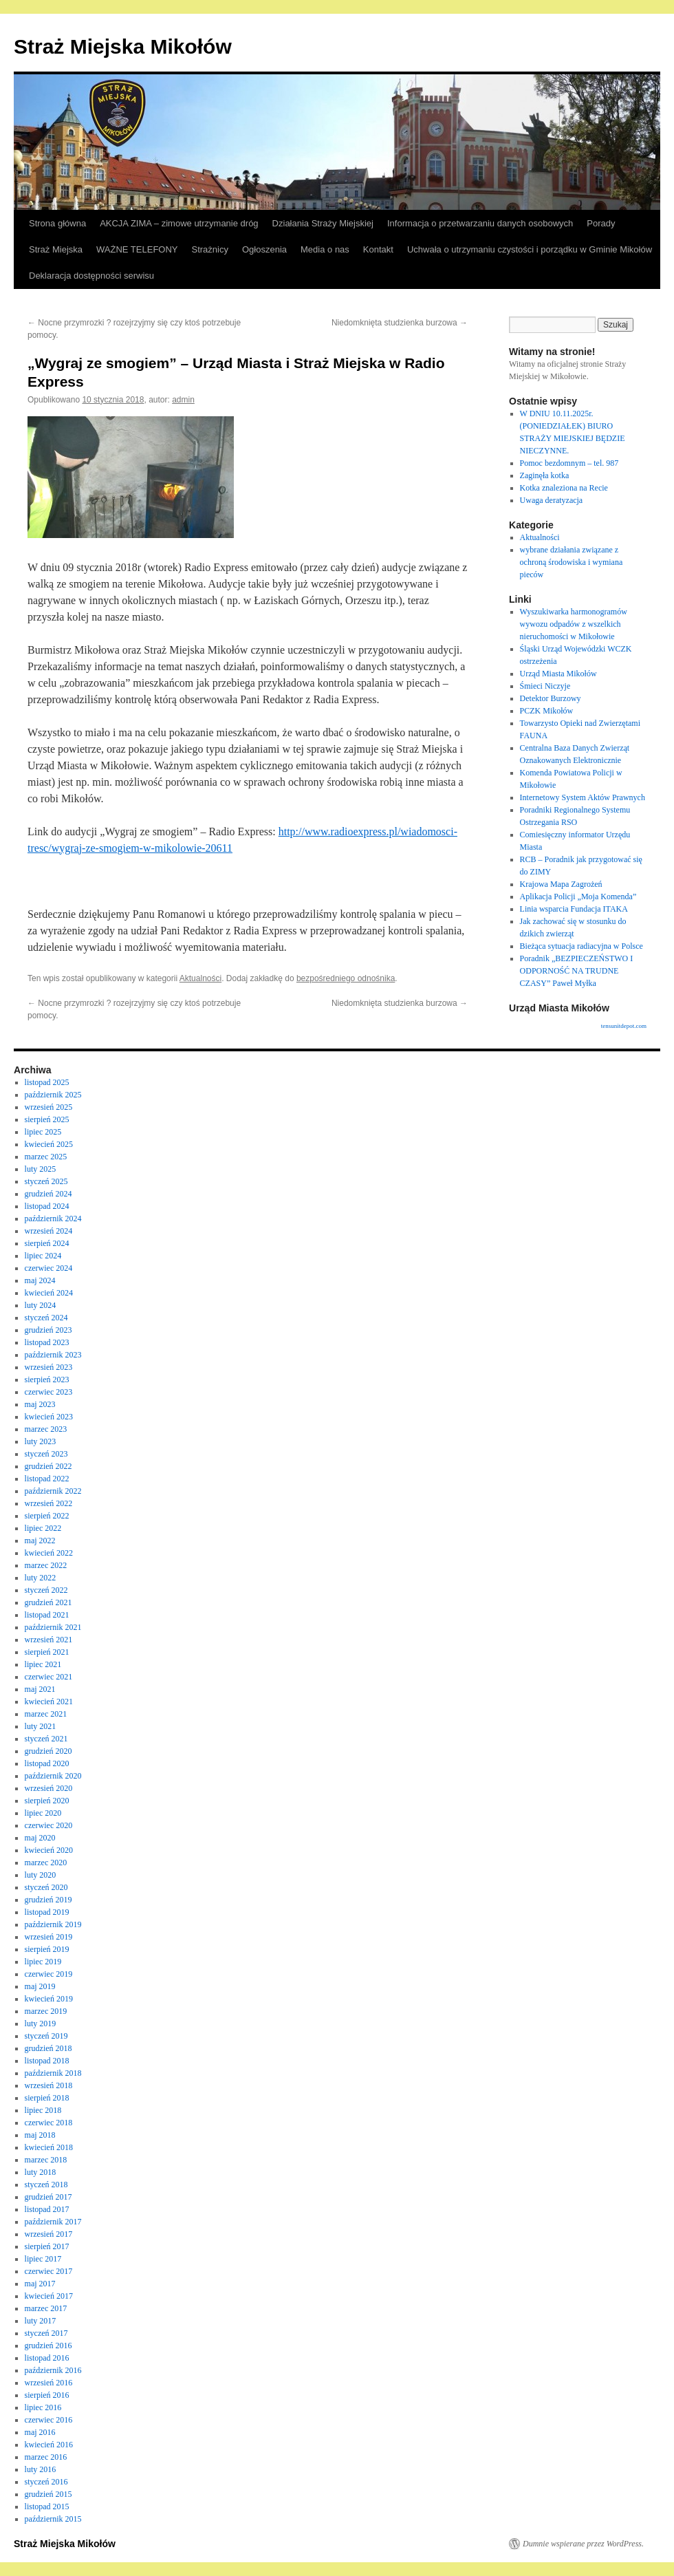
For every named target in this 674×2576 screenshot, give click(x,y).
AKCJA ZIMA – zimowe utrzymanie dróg (179, 223)
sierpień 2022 (47, 1516)
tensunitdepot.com (623, 1025)
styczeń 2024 (46, 1317)
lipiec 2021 (43, 1664)
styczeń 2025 (46, 1181)
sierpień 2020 (47, 1800)
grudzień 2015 (48, 2494)
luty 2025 (40, 1169)
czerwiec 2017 (49, 2271)
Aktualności (200, 978)
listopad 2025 (47, 1082)
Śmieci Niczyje (545, 686)
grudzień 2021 (48, 1602)
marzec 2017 (46, 2308)
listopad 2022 (47, 1478)
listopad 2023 (47, 1342)
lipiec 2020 (43, 1813)
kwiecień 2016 (49, 2444)
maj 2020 (40, 1838)
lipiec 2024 (43, 1255)
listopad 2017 (47, 2209)
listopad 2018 (47, 2060)
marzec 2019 (46, 2011)
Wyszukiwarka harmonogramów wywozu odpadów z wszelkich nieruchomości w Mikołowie (573, 624)
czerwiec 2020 (49, 1825)
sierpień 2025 (47, 1119)
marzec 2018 (46, 2160)
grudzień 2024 (48, 1194)
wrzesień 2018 (49, 2085)
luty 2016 (40, 2469)
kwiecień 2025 (49, 1144)
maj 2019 (40, 1986)
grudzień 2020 (48, 1751)
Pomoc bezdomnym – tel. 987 (569, 463)
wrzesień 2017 (49, 2234)
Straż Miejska (56, 249)
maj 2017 (40, 2283)
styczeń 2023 (46, 1454)
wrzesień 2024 (49, 1231)
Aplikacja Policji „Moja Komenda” (578, 896)
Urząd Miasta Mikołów (558, 673)
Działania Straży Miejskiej (322, 223)
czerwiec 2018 (49, 2122)
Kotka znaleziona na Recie (564, 488)
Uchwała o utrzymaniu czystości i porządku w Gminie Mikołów (529, 249)
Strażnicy (210, 249)
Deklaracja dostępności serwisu (91, 275)
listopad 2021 (47, 1615)
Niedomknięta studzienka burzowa (399, 323)
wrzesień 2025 (49, 1107)
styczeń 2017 (46, 2333)
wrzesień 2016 (49, 2382)
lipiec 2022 (43, 1528)
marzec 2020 (46, 1862)
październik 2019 (53, 1924)
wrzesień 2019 (49, 1937)
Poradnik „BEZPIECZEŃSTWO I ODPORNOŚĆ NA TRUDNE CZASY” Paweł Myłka (576, 971)
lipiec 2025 (43, 1132)
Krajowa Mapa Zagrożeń (561, 884)
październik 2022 (53, 1491)
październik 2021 (53, 1627)
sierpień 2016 (47, 2395)
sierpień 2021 (47, 1652)
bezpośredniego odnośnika (345, 978)
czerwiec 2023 (49, 1392)
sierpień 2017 (47, 2246)
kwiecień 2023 (49, 1416)
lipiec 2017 (43, 2259)
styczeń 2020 (46, 1887)
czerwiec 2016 (49, 2420)
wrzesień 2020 (49, 1788)
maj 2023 (40, 1404)
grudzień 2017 (48, 2197)
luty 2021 (40, 1726)
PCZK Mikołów (547, 711)
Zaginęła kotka (544, 475)
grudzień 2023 (48, 1330)
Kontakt (378, 249)
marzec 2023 (46, 1429)
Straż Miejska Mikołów (123, 46)
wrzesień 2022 (49, 1503)
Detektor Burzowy (550, 698)
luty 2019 (40, 2023)
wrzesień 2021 (49, 1639)
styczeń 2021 (46, 1738)
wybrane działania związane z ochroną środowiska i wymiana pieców (571, 562)
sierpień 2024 (47, 1243)
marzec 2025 (46, 1156)
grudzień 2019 (48, 1899)
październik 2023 (53, 1355)
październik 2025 (53, 1094)
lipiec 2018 (43, 2110)
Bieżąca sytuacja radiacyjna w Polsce (581, 946)
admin (183, 400)
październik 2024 (53, 1218)
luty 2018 (40, 2172)
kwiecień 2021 (49, 1701)
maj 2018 (40, 2135)
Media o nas (325, 249)
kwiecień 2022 (49, 1553)
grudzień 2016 (48, 2345)
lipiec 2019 (43, 1961)
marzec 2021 (46, 1714)
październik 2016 (53, 2370)
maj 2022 (40, 1540)
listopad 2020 (47, 1763)
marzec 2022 (46, 1565)
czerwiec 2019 (49, 1974)
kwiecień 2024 (49, 1293)
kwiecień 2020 (49, 1850)
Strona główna (57, 223)
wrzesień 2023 (49, 1367)
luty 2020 (40, 1875)
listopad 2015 (47, 2506)
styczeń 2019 (46, 2036)
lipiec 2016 (43, 2407)
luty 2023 (40, 1441)
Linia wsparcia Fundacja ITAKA (574, 909)
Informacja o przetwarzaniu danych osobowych (480, 223)
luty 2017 (40, 2321)
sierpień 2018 (47, 2098)
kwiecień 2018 (49, 2147)
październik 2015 (53, 2519)
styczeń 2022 (46, 1590)
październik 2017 (53, 2221)
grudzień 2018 (48, 2048)
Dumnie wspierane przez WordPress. (583, 2543)
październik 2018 (53, 2073)
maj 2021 (40, 1689)
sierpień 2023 (47, 1379)
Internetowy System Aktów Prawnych (582, 797)
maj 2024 (40, 1280)
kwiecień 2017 (49, 2296)
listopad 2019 (47, 1912)
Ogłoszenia (264, 249)
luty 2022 (40, 1577)
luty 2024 (40, 1305)
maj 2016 (40, 2432)
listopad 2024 (47, 1206)
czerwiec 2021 (49, 1677)
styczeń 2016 (46, 2482)
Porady (601, 223)
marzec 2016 (46, 2457)
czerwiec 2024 (49, 1268)
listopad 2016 (47, 2358)
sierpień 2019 (47, 1949)
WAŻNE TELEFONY (136, 249)
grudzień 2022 (48, 1466)
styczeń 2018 (46, 2184)
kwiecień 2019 (49, 1999)
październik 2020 (53, 1776)
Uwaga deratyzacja (551, 500)
